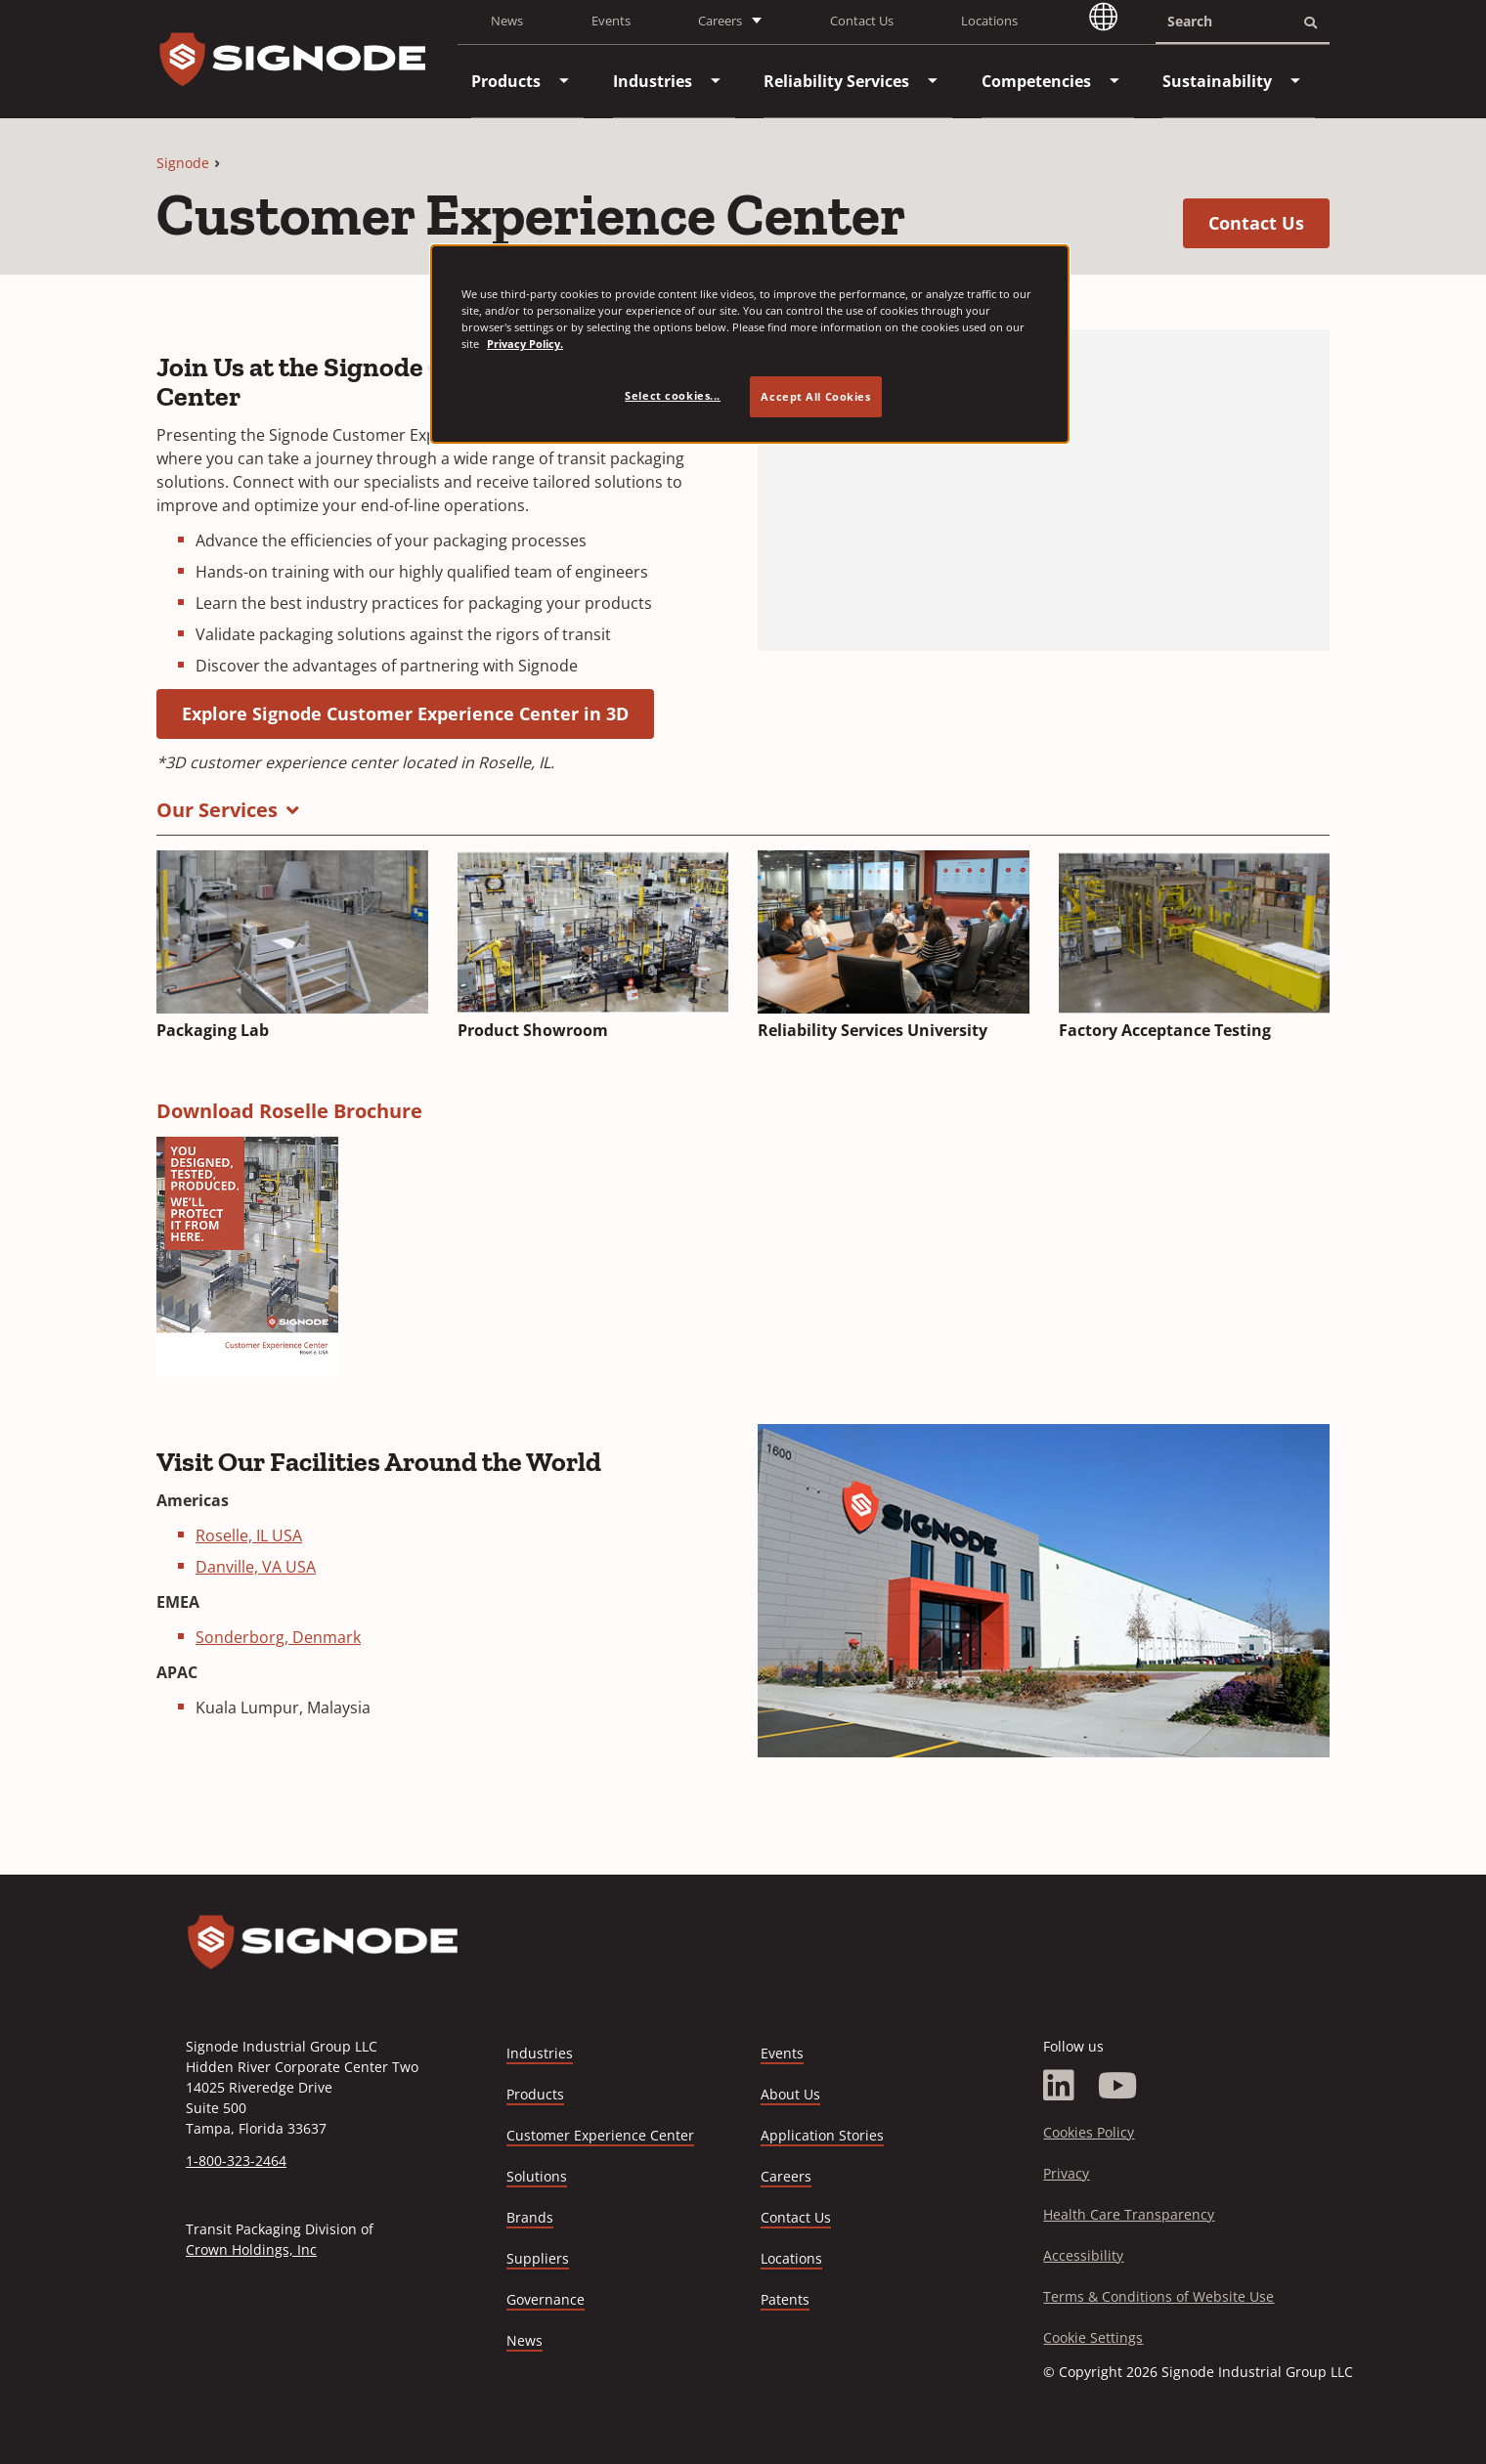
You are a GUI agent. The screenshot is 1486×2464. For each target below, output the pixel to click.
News (507, 20)
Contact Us (862, 20)
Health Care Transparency (1128, 2214)
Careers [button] (720, 20)
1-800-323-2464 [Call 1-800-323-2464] (236, 2160)
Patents (785, 2299)
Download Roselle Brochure (289, 1111)
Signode (182, 162)
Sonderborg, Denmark (278, 1637)
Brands (529, 2217)
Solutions (536, 2176)
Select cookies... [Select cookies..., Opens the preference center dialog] (673, 395)
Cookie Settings (1093, 2337)
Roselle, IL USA (249, 1535)
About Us (790, 2094)
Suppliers (537, 2258)
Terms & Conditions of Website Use (1158, 2296)
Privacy (1066, 2173)
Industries (539, 2053)
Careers (786, 2177)
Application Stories (822, 2135)
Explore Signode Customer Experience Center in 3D (418, 713)
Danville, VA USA (256, 1567)
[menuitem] (506, 81)
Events (611, 20)
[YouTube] (1118, 2085)
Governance (545, 2299)
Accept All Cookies (815, 396)
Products (535, 2094)
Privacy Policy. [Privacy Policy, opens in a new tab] (525, 343)
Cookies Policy (1088, 2132)
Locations (989, 20)
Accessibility (1083, 2255)
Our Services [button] (217, 810)
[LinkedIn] (1058, 2085)
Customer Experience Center (600, 2135)
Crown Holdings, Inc (251, 2249)
